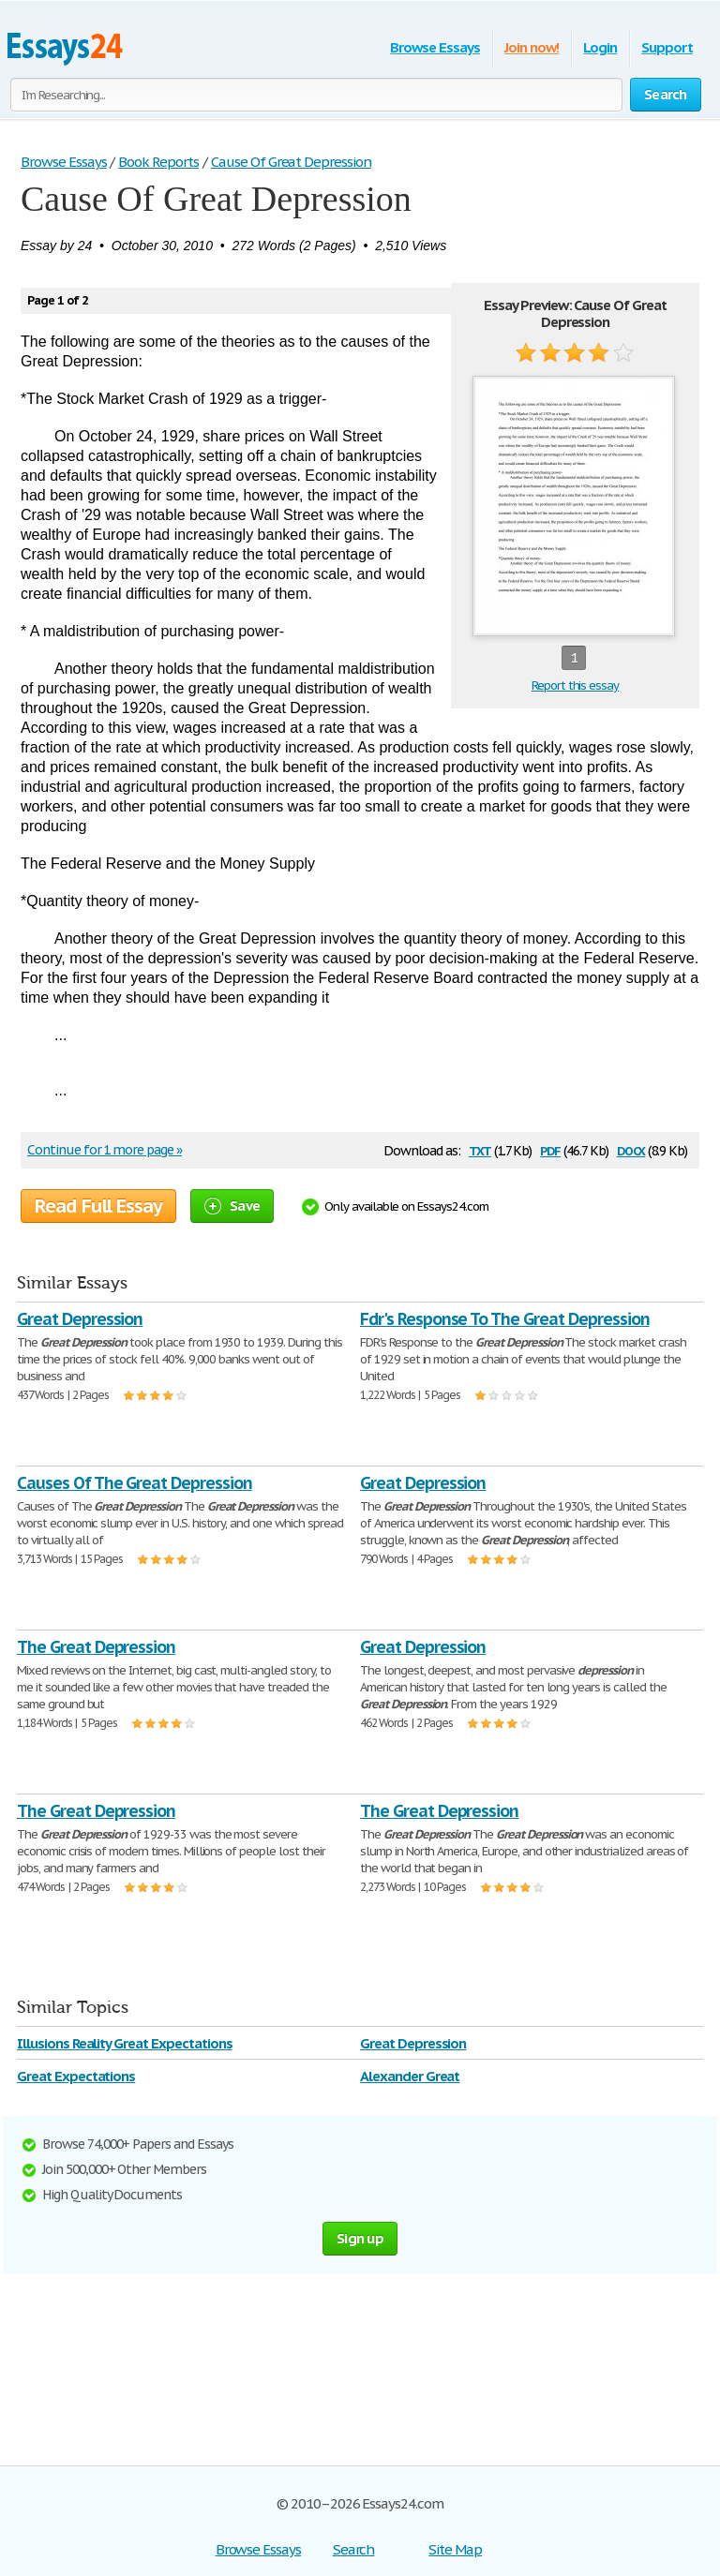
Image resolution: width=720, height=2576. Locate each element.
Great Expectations (76, 2076)
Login (600, 47)
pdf (550, 1149)
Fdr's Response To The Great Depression (504, 1319)
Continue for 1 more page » (104, 1149)
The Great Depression (96, 1647)
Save (232, 1205)
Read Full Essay (98, 1206)
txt (480, 1149)
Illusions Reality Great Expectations (124, 2043)
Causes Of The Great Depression (134, 1483)
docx (631, 1149)
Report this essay (575, 685)
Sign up (360, 2238)
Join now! (532, 47)
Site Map (455, 2549)
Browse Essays (434, 47)
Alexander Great (409, 2076)
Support (667, 47)
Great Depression (79, 1319)
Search (354, 2549)
